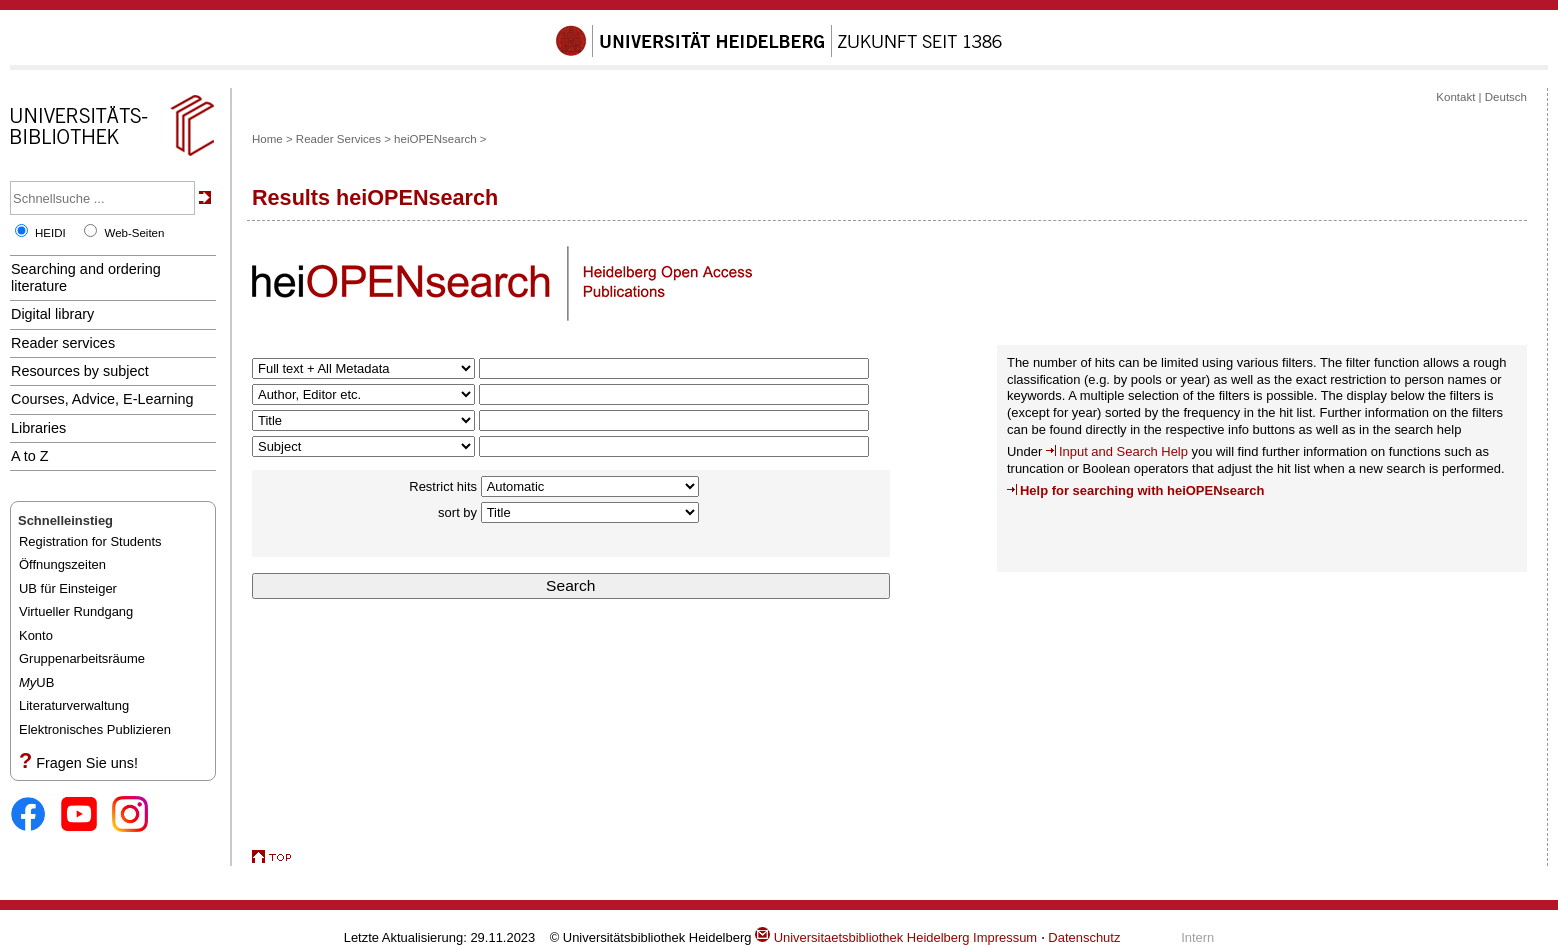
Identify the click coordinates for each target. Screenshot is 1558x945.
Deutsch (1506, 97)
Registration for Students (90, 541)
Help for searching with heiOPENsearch (1142, 490)
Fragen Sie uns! (87, 763)
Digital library (52, 314)
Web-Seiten (134, 233)
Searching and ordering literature (86, 277)
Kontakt (1455, 97)
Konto (36, 635)
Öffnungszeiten (62, 564)
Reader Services (338, 139)
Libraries (38, 428)
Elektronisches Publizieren (95, 729)
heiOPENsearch (435, 139)
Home (267, 139)
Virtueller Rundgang (76, 611)
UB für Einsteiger (68, 588)
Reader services (63, 343)
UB (36, 682)
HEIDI (50, 233)
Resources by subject (80, 371)
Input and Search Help (1123, 451)
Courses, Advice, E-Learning (102, 399)
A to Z (30, 456)
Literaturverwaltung (74, 705)
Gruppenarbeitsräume (82, 658)
